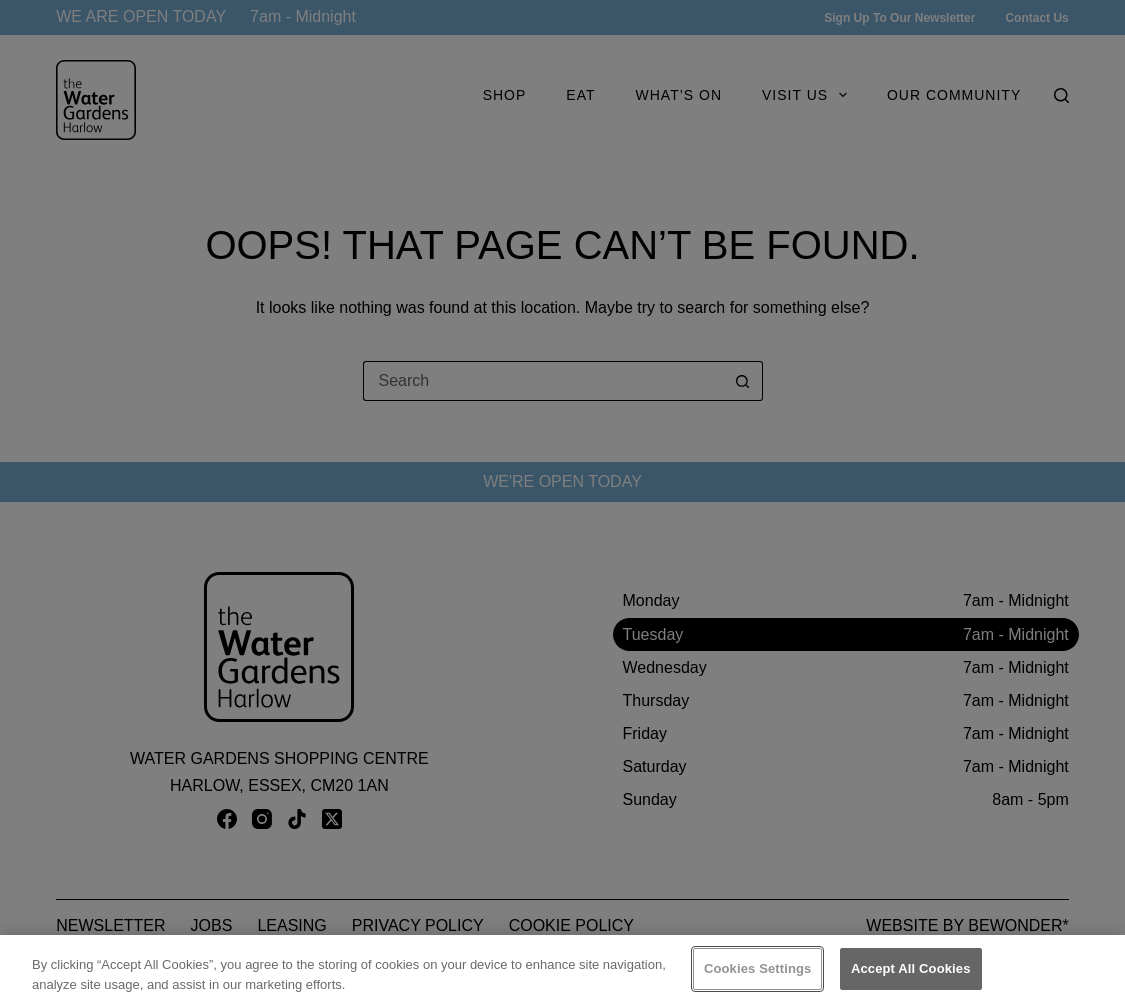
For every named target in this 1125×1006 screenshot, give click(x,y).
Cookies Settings (758, 968)
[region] (562, 970)
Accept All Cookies (911, 968)
